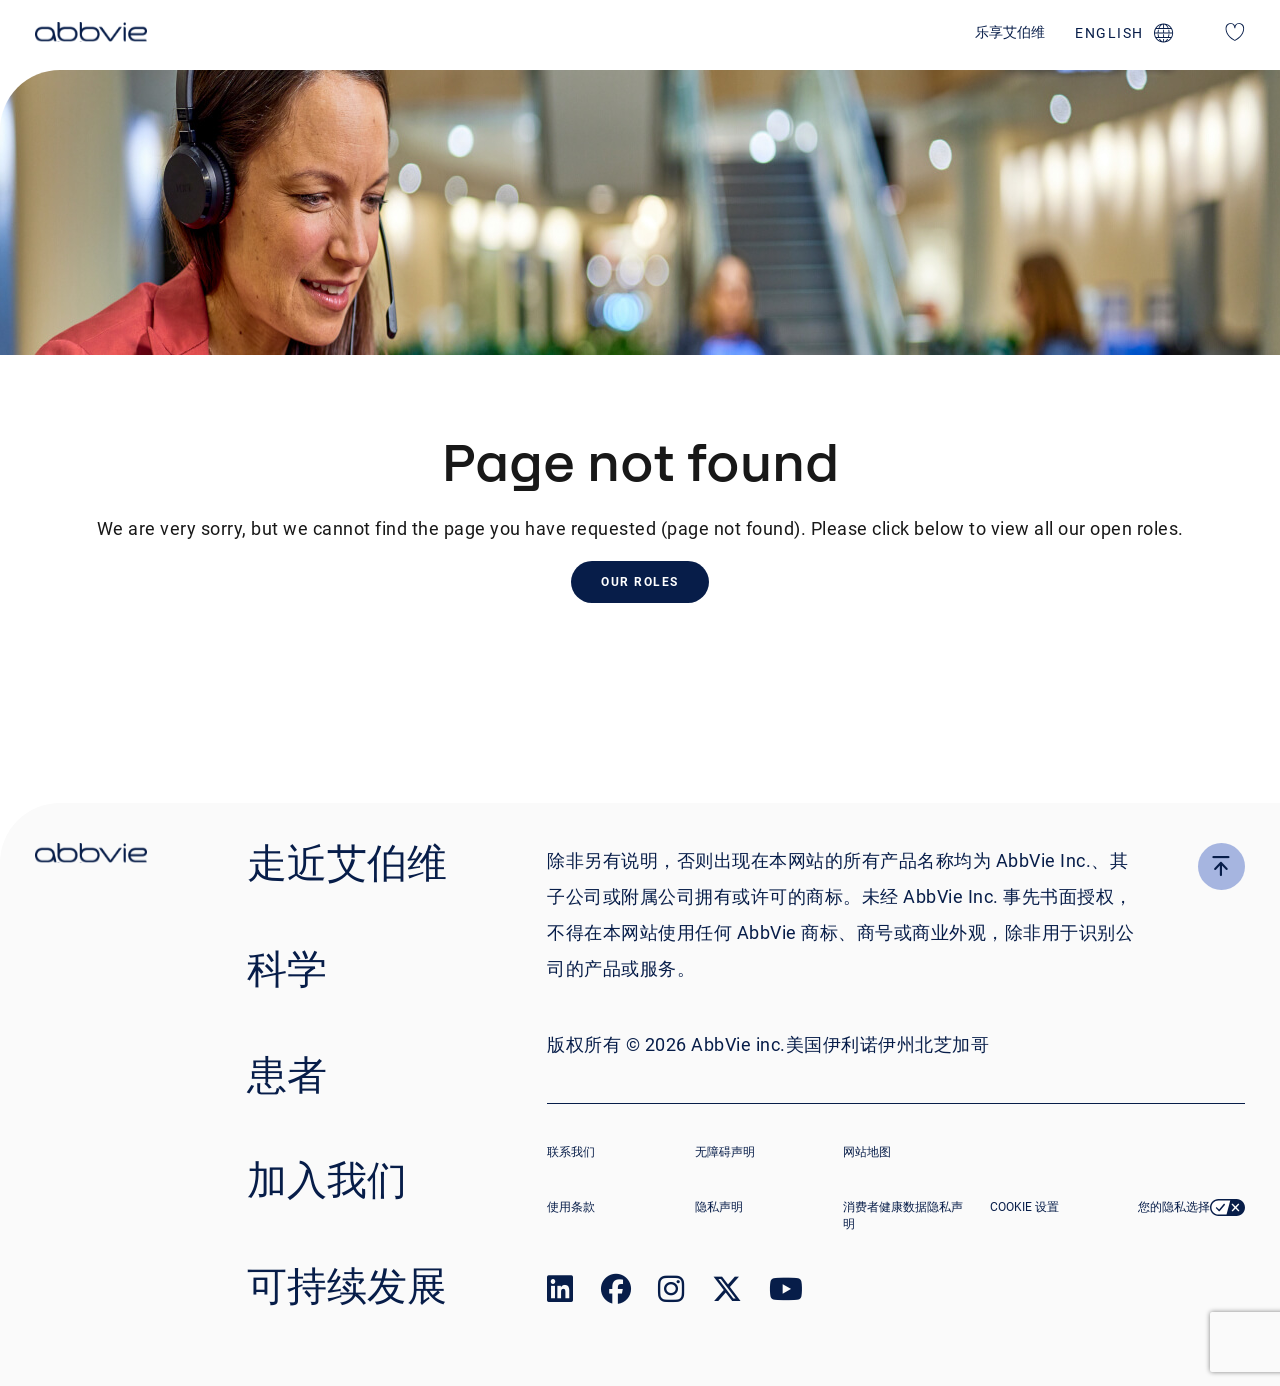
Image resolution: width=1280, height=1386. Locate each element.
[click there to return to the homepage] (91, 856)
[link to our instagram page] (671, 1293)
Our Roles (640, 582)
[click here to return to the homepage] (91, 35)
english (1109, 33)
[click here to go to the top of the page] (1221, 866)
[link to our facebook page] (616, 1293)
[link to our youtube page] (786, 1293)
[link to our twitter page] (727, 1293)
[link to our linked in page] (560, 1293)
